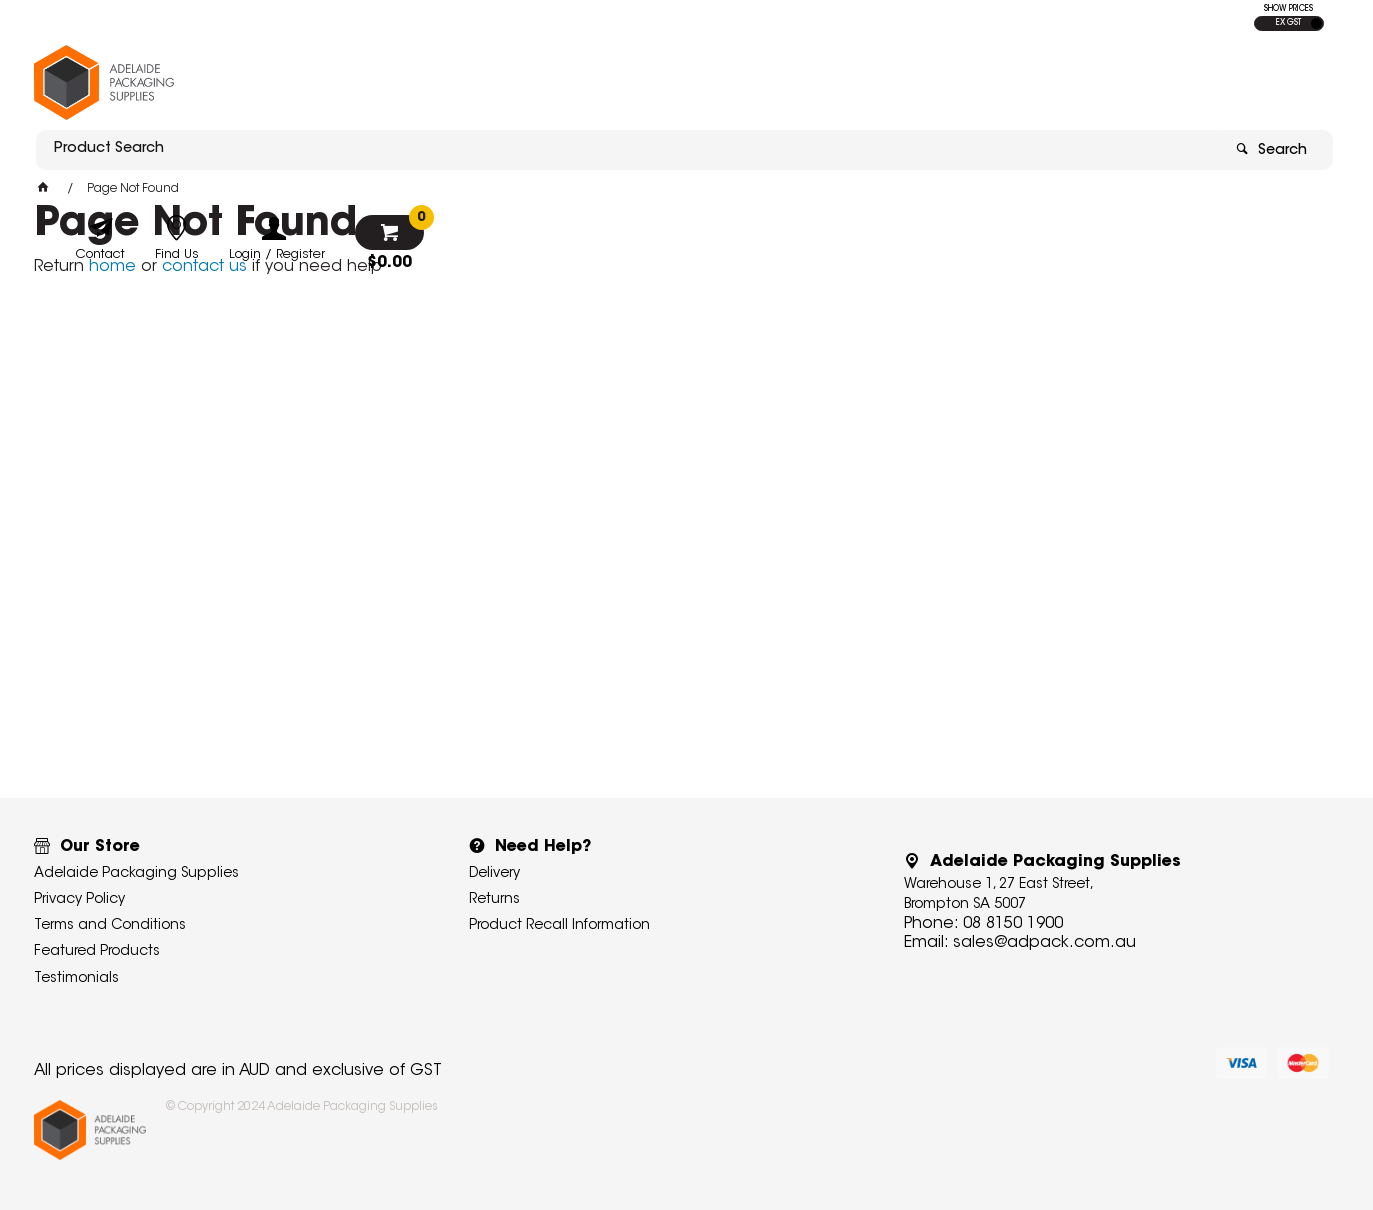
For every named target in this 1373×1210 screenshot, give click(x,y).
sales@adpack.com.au (1044, 943)
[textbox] (569, 77)
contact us (204, 267)
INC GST (1316, 23)
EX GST (1288, 23)
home (112, 267)
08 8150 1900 (1013, 924)
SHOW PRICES (1288, 9)
